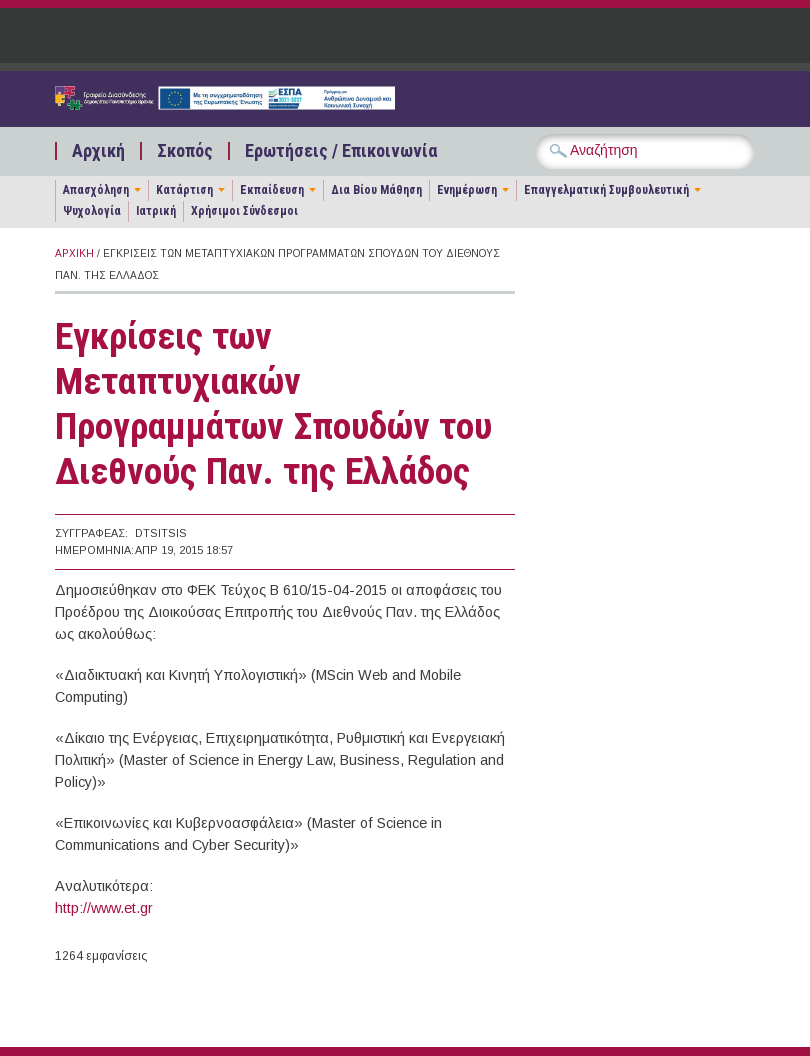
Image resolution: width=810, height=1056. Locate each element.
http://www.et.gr (104, 908)
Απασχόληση (96, 190)
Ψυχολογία (92, 211)
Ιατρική (156, 211)
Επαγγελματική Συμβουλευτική (606, 190)
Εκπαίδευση (272, 190)
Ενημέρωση (467, 190)
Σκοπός (185, 151)
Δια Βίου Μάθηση (376, 190)
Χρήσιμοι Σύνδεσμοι (244, 211)
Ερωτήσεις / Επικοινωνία (341, 151)
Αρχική (98, 151)
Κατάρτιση (184, 190)
